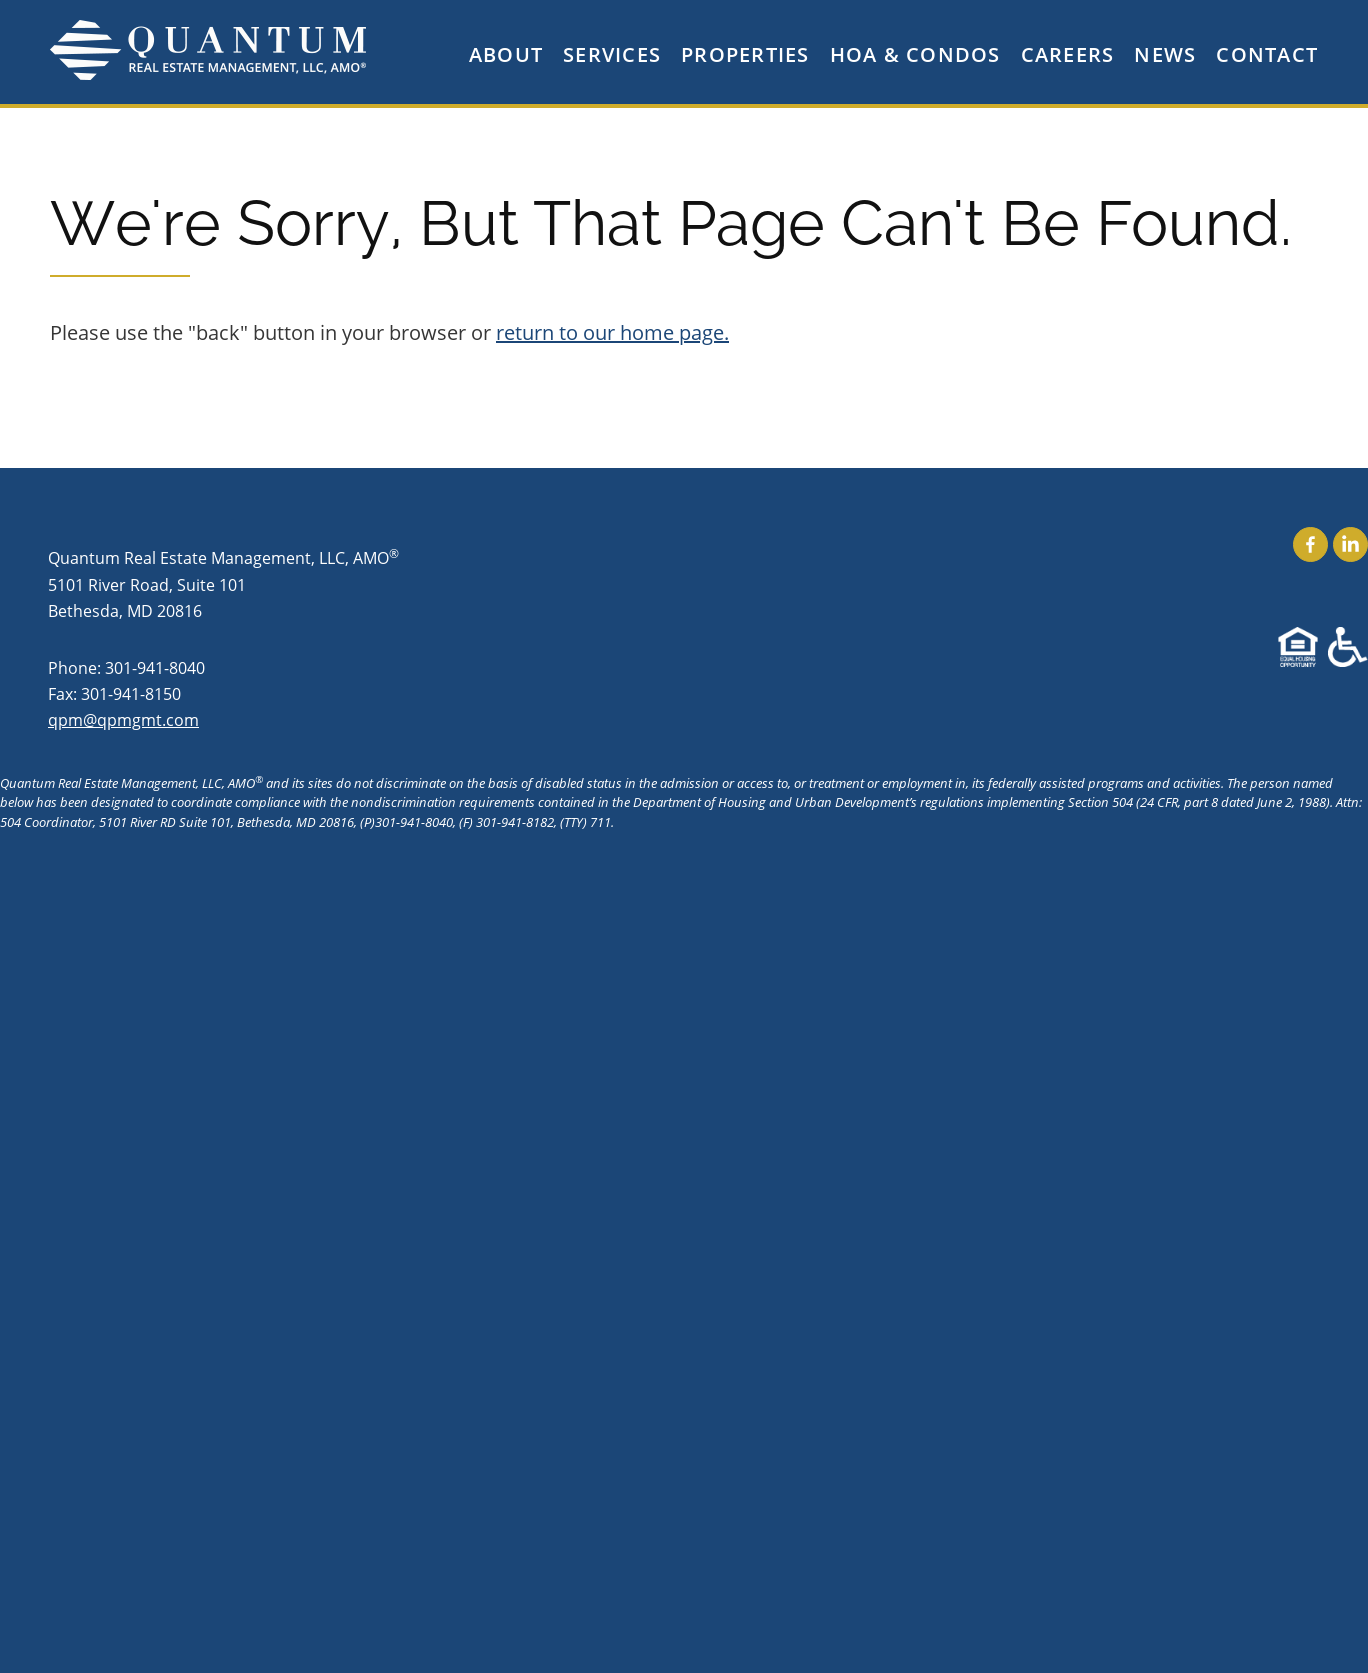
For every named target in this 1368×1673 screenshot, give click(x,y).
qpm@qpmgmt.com (123, 719)
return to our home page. (612, 332)
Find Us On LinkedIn (1350, 544)
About (506, 54)
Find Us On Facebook (1310, 544)
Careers (1068, 54)
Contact (1267, 54)
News (1165, 54)
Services (612, 54)
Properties (745, 54)
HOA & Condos (915, 54)
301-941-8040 (155, 667)
